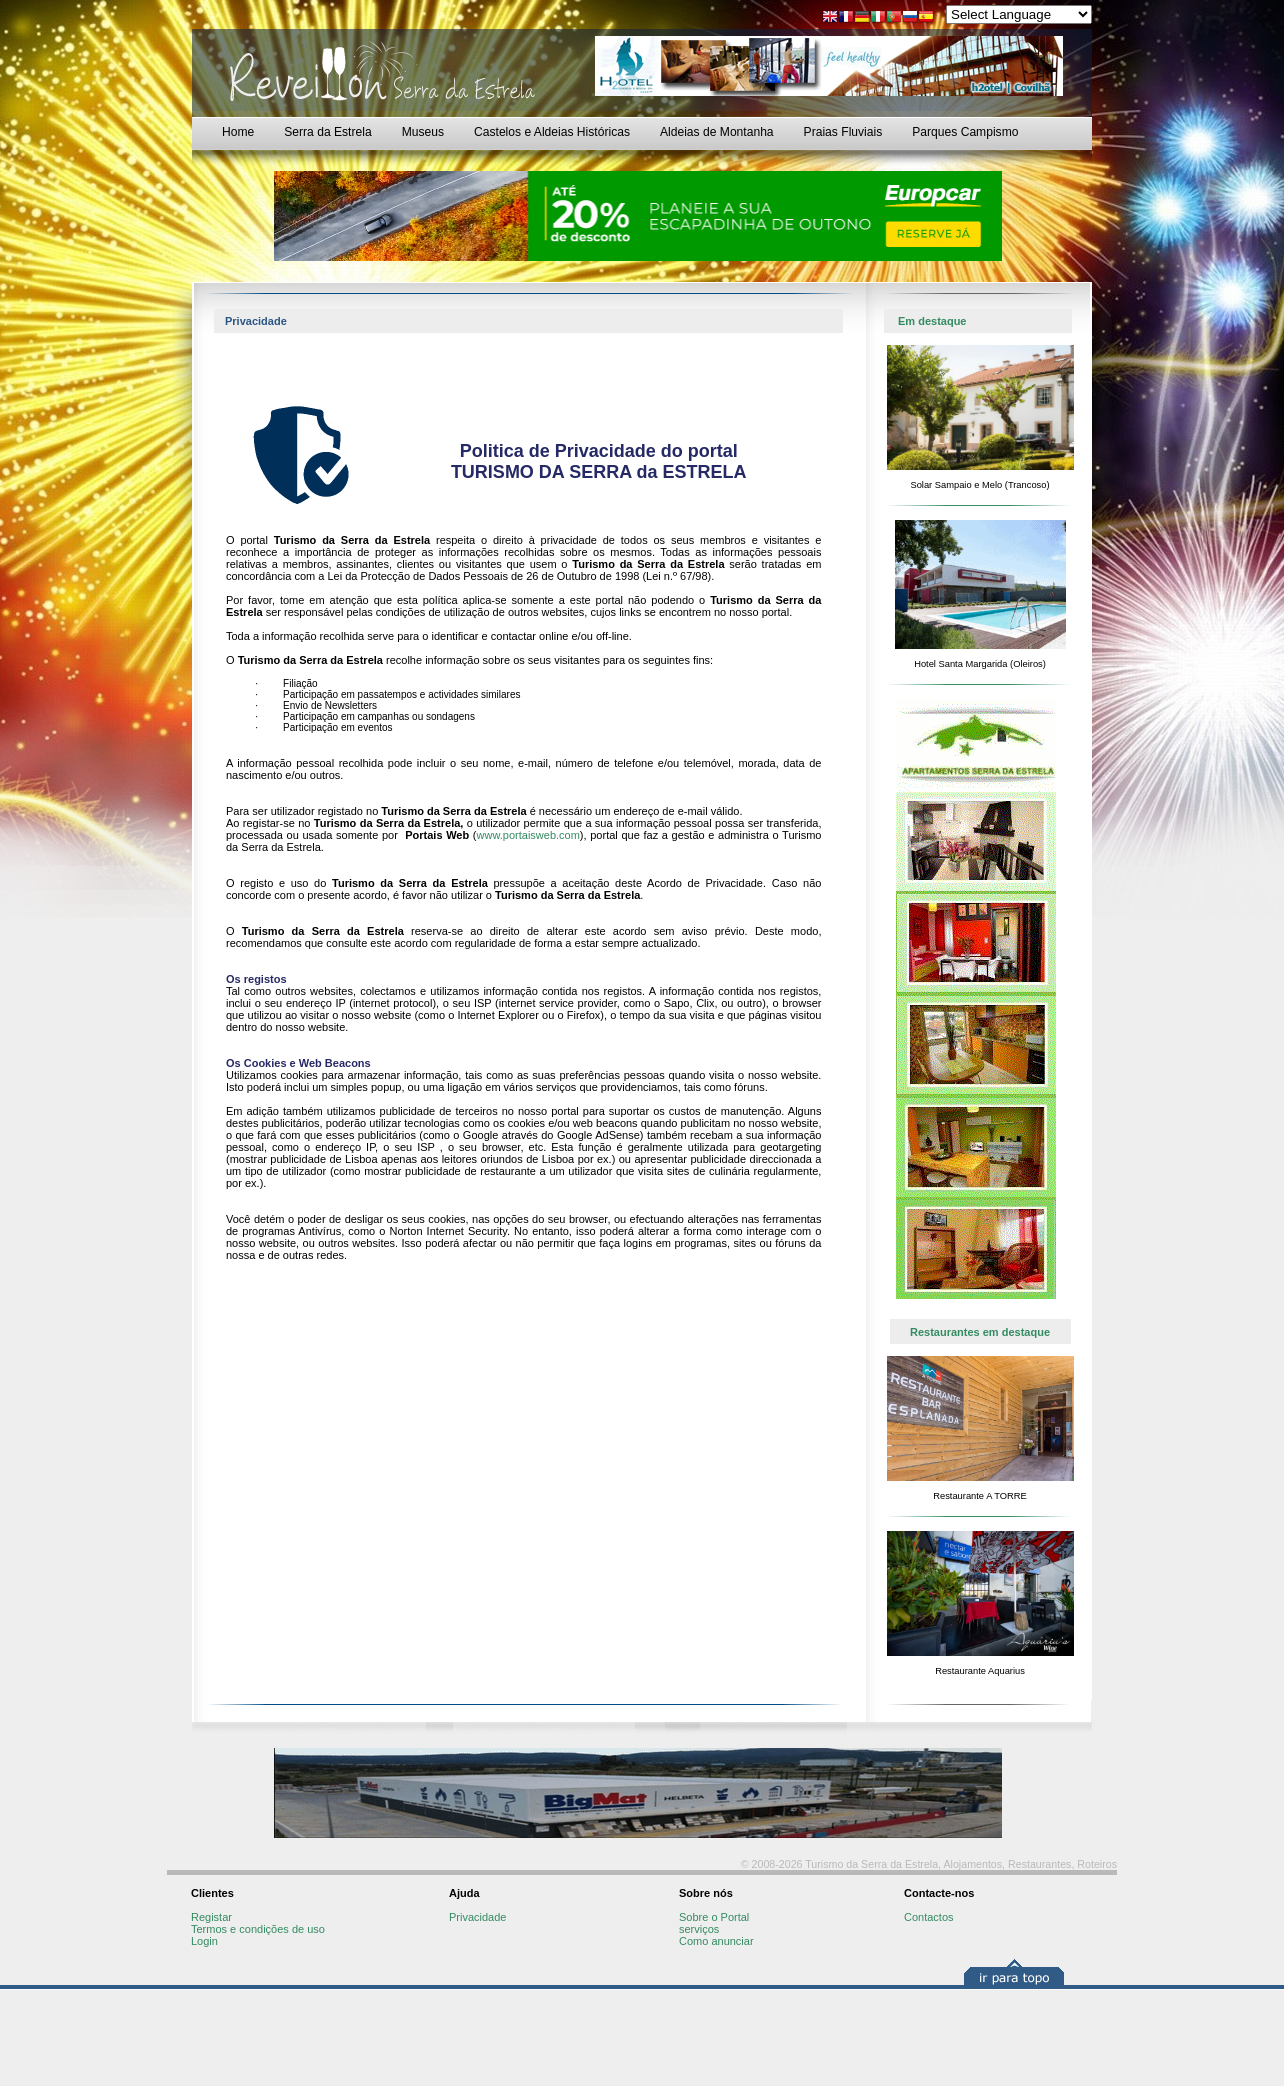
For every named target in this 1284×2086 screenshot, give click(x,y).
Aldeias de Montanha (717, 132)
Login (204, 1941)
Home (238, 132)
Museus (423, 132)
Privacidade (477, 1917)
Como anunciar (716, 1941)
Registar (211, 1917)
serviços (699, 1929)
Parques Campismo (965, 132)
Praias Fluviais (843, 132)
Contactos (929, 1917)
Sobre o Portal (714, 1917)
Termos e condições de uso (258, 1929)
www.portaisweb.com (528, 835)
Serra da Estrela (327, 132)
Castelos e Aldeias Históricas (552, 132)
